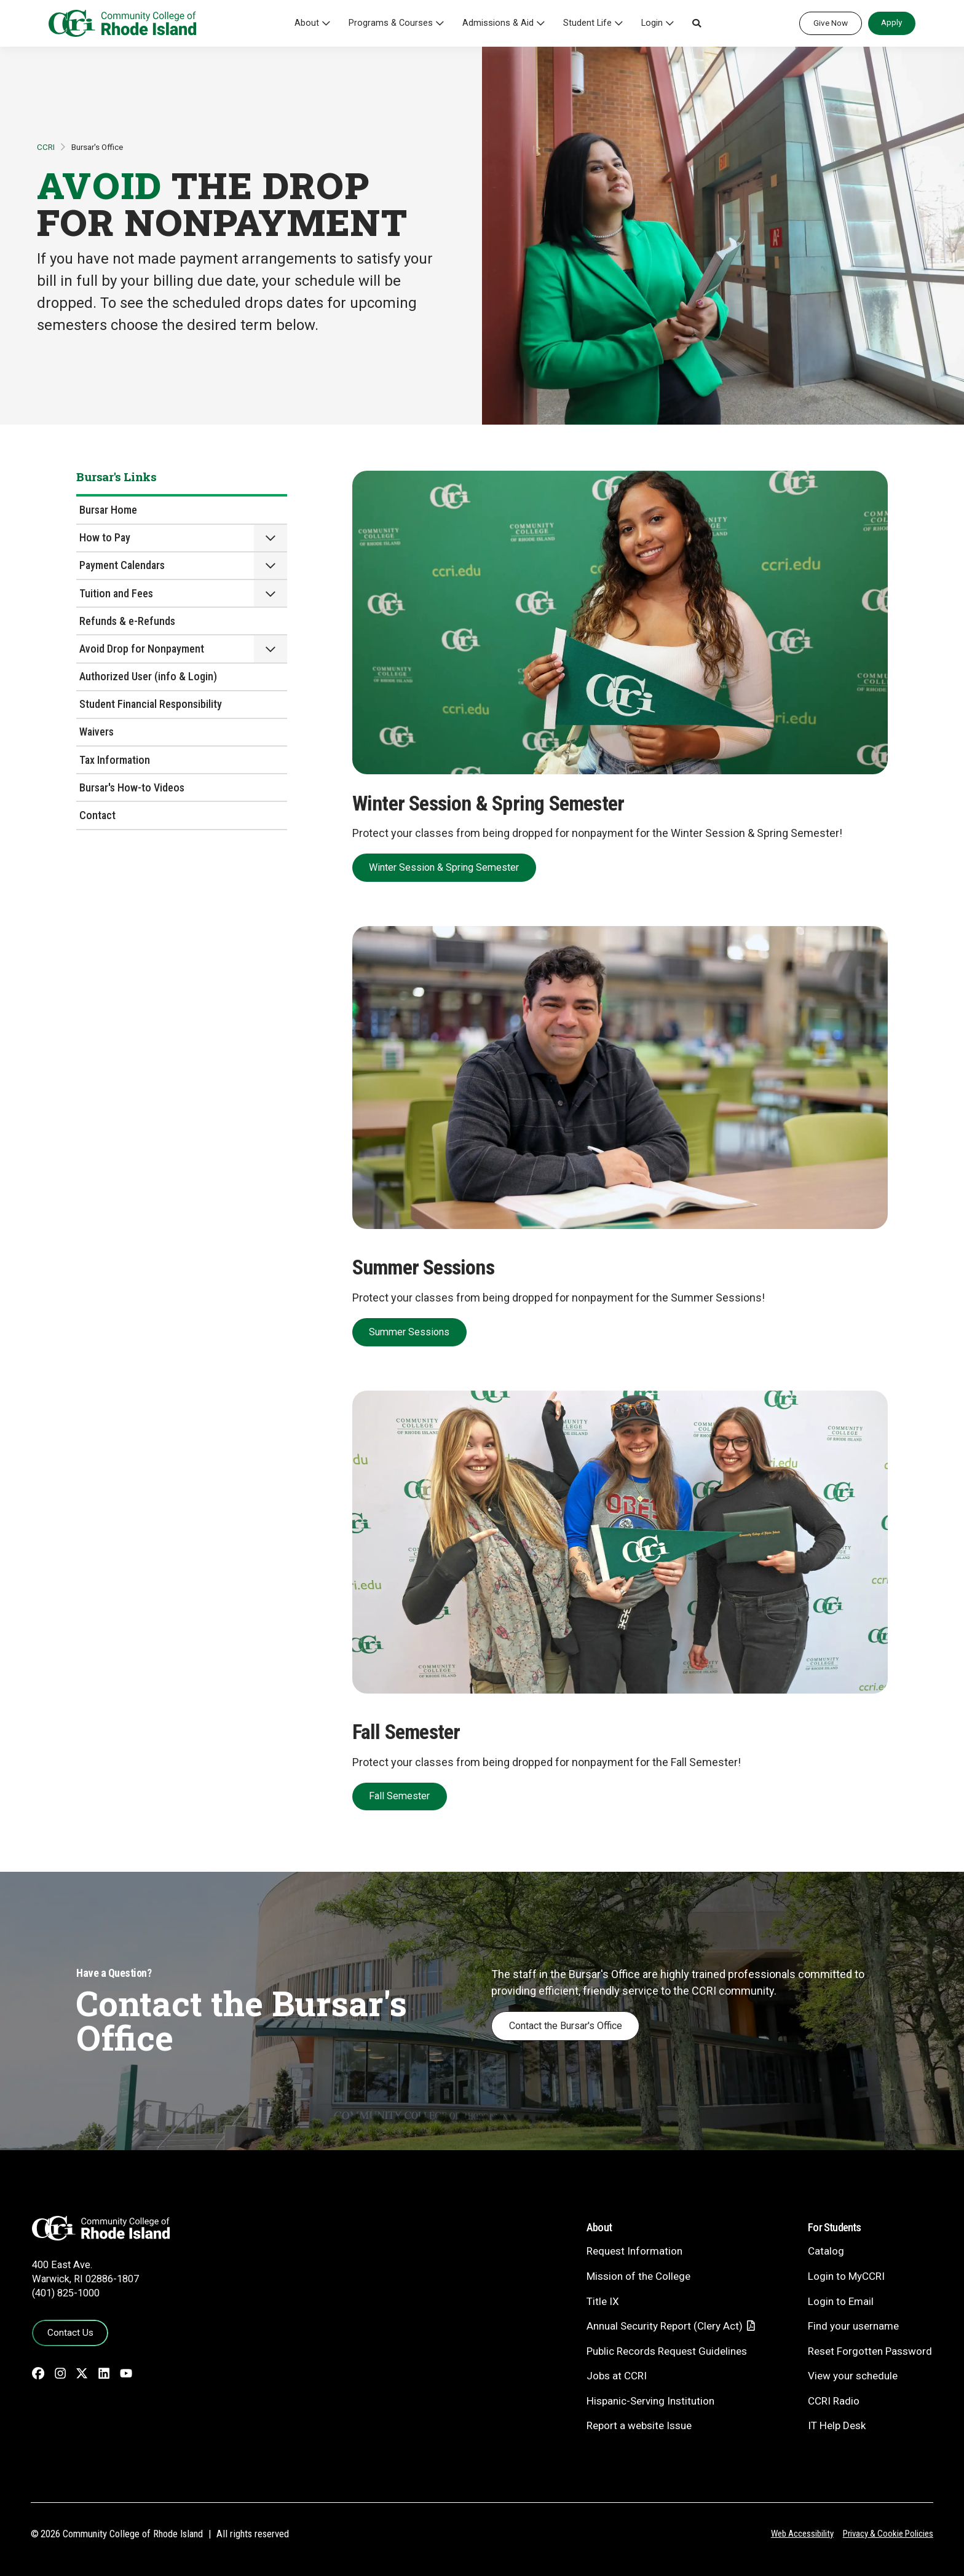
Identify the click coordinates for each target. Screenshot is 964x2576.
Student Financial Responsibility (150, 703)
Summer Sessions (409, 1332)
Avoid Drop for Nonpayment (141, 648)
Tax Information (114, 759)
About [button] (306, 23)
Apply (891, 22)
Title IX (603, 2301)
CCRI (46, 147)
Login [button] (652, 23)
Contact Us (70, 2332)
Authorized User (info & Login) (148, 676)
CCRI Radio (833, 2401)
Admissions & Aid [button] (498, 23)
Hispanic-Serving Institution (650, 2401)
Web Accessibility (802, 2533)
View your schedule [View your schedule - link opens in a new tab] (853, 2376)
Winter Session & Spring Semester (444, 867)
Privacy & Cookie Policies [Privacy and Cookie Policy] (888, 2533)
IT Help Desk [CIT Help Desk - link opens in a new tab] (837, 2425)
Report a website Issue (639, 2425)
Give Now (830, 23)
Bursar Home (108, 509)
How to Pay (104, 537)
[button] (696, 23)
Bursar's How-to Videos (131, 787)
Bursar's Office (97, 147)
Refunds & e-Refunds (127, 621)
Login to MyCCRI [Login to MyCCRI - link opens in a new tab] (846, 2276)
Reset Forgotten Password (870, 2351)
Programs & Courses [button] (391, 23)
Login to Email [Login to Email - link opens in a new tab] (841, 2301)
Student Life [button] (587, 23)
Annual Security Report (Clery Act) (665, 2326)
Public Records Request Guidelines (667, 2351)
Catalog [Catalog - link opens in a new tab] (826, 2251)
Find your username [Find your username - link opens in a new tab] (853, 2326)
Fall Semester (399, 1796)
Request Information (634, 2251)
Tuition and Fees (116, 593)
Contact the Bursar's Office (565, 2026)
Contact (97, 815)
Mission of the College (638, 2276)
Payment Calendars (122, 565)
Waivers (96, 731)
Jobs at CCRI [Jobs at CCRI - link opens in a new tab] (617, 2376)
